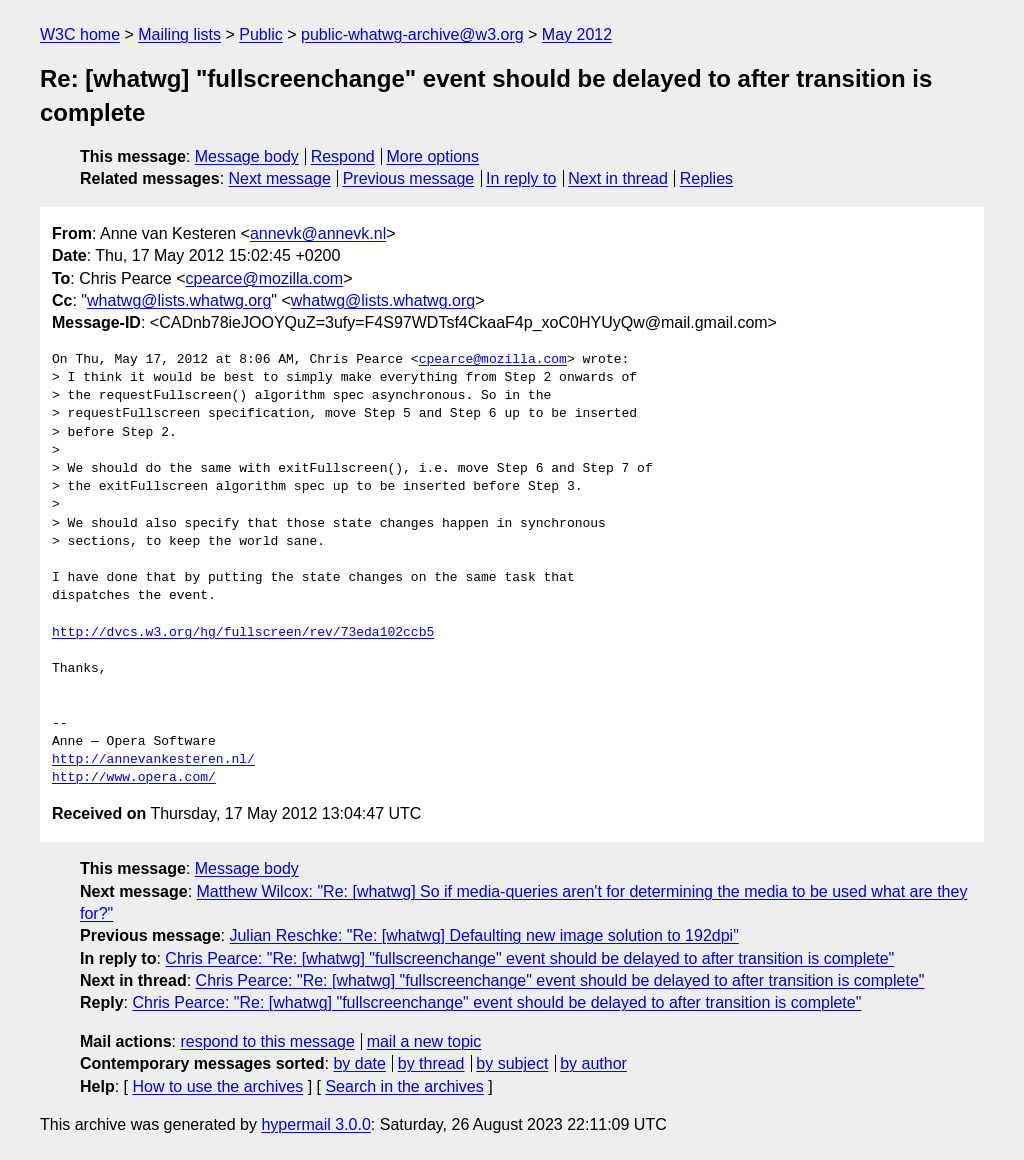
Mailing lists (179, 34)
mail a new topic (424, 1041)
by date (359, 1063)
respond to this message (267, 1041)
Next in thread (618, 178)
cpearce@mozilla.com (265, 278)
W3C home (80, 34)
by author (593, 1063)
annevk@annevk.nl (318, 233)
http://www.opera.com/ (134, 778)
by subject (512, 1063)
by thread (431, 1063)
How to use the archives (217, 1086)
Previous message (409, 178)
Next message (280, 178)
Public (261, 34)
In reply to (521, 178)
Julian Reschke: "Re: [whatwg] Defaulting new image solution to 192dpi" (483, 935)
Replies (706, 178)
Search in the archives (404, 1086)
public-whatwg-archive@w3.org (412, 34)
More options (433, 156)
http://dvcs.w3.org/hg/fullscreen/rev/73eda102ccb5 (243, 633)
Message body (247, 156)
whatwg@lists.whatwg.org (179, 300)
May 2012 (577, 34)
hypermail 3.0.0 (315, 1124)
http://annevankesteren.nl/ (153, 760)
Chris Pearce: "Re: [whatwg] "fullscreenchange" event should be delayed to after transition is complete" (529, 958)
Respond (343, 156)
